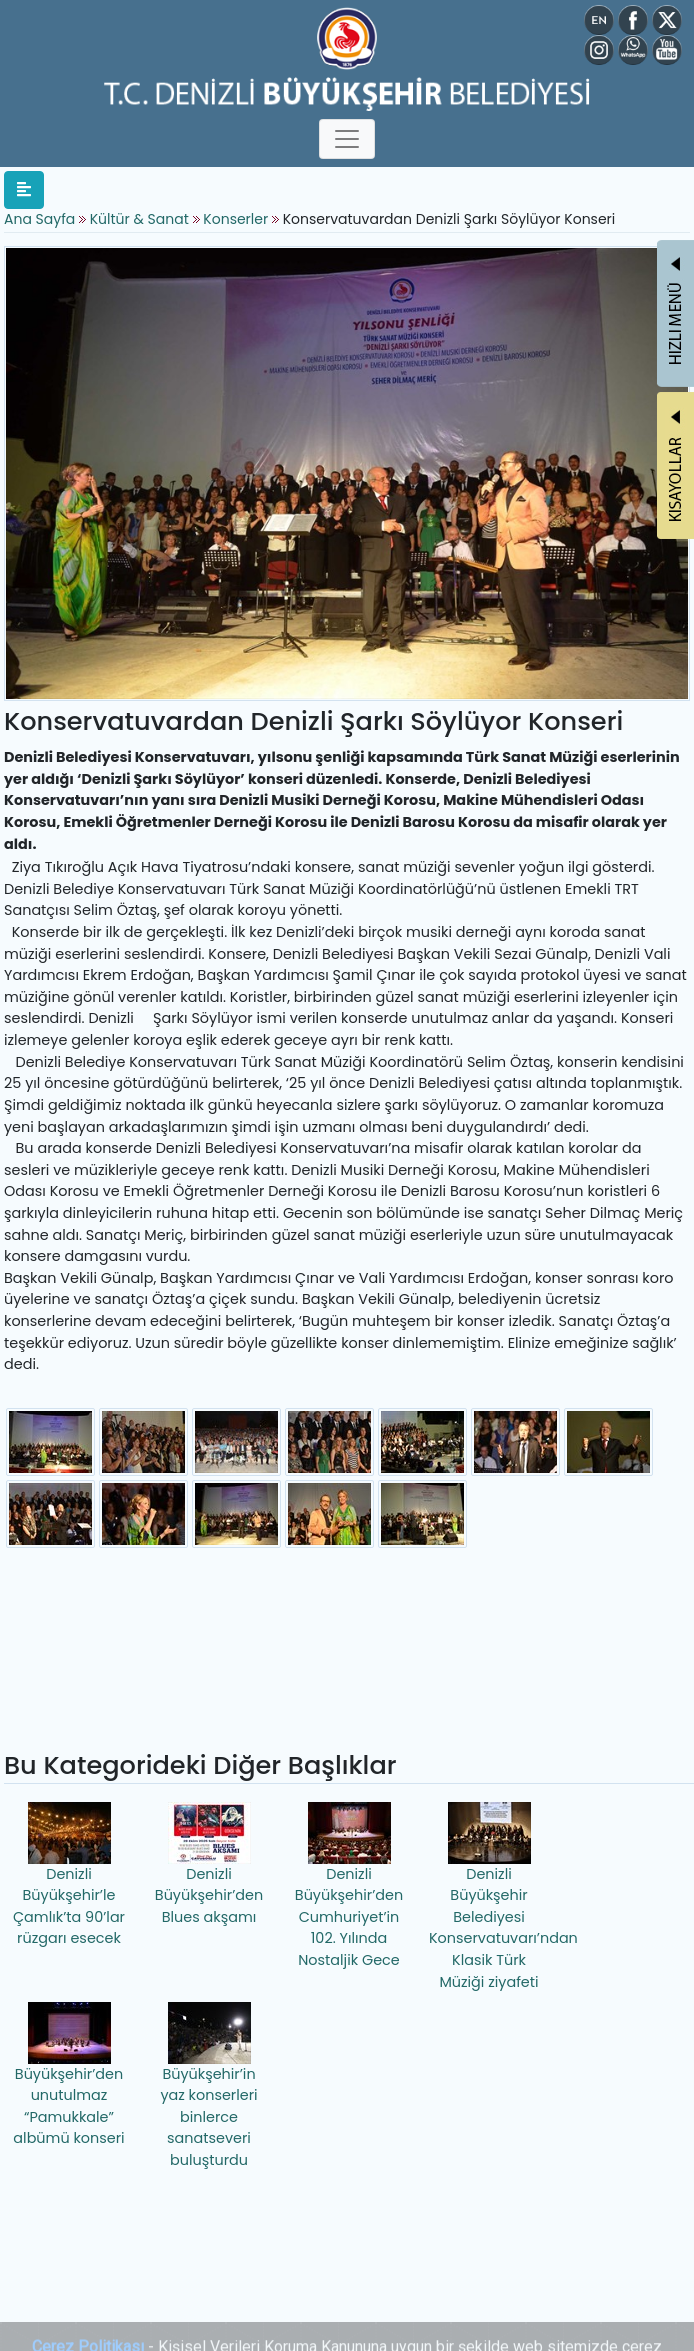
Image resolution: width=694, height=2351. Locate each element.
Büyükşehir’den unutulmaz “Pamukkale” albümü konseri (68, 2075)
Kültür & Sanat (141, 219)
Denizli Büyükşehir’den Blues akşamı (209, 1864)
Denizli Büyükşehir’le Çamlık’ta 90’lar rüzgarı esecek (69, 1875)
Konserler (235, 219)
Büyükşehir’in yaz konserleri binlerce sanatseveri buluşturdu (208, 2086)
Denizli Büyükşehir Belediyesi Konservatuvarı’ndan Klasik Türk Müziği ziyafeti (491, 1897)
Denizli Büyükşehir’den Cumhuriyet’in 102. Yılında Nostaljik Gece (349, 1886)
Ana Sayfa (39, 219)
